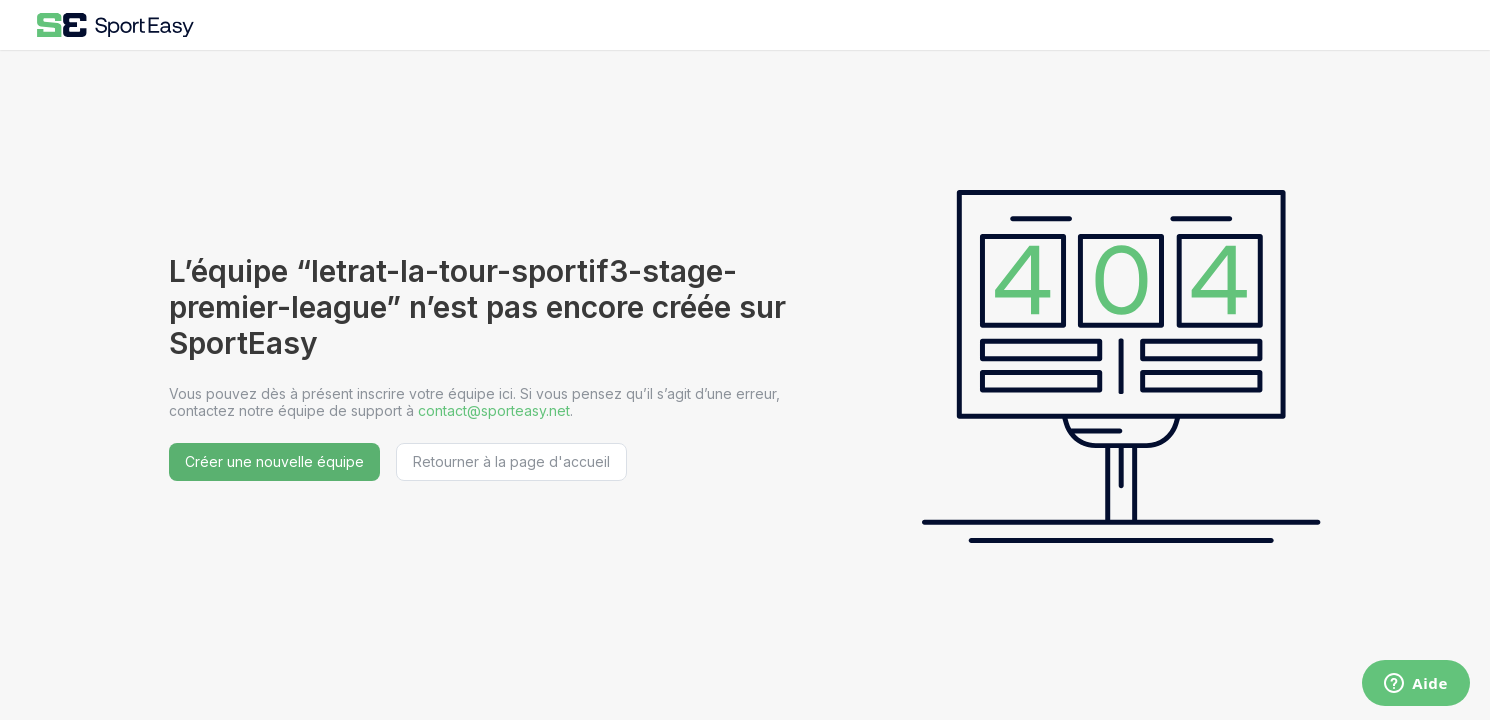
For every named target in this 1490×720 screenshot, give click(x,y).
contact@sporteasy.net (494, 410)
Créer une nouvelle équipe (274, 461)
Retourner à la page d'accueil (511, 461)
